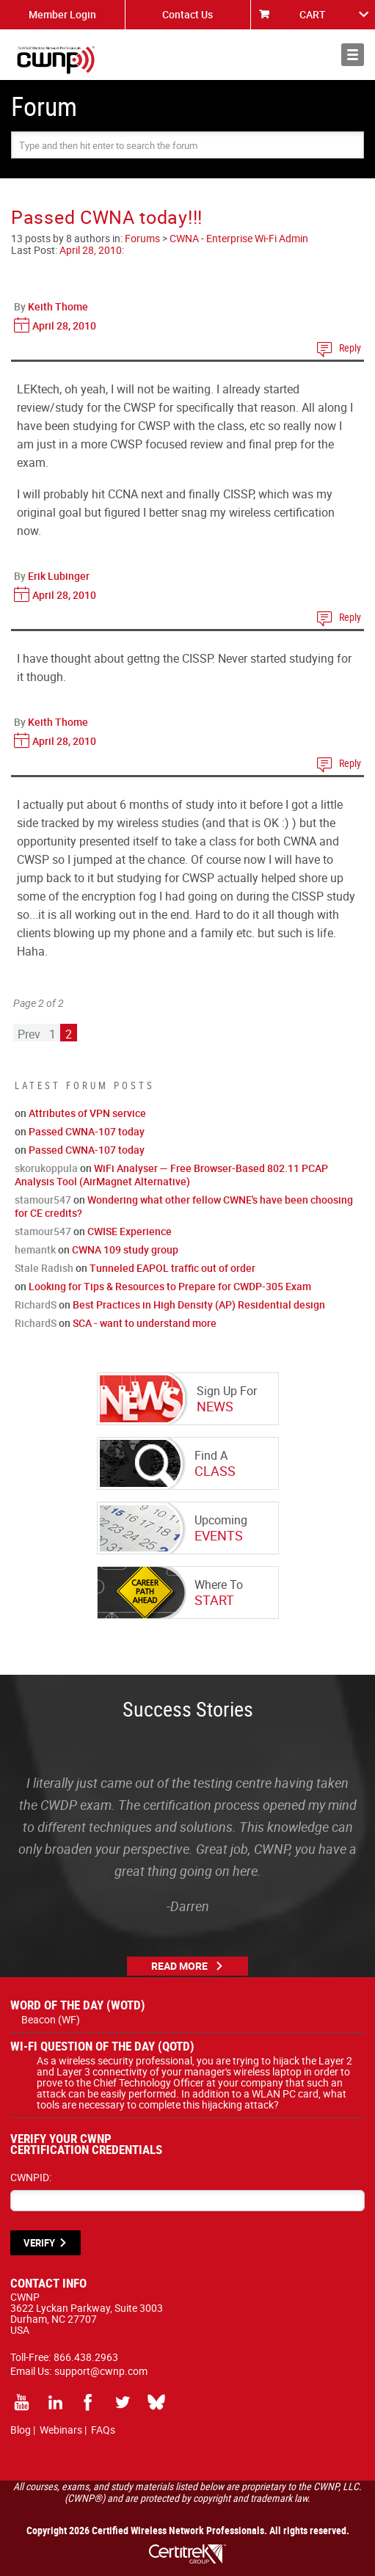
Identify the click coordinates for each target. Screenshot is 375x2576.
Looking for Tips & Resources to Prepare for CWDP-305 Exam (170, 1286)
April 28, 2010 (90, 250)
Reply (350, 347)
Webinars (61, 2430)
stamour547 (43, 1200)
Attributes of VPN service (87, 1113)
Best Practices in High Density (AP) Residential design (199, 1304)
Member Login (62, 14)
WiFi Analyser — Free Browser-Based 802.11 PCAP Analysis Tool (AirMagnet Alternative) (171, 1174)
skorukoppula (46, 1168)
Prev (29, 1034)
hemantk (35, 1249)
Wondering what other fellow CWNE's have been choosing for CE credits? (184, 1206)
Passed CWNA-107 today (87, 1131)
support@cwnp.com (101, 2371)
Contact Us (187, 14)
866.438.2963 (86, 2357)
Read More (179, 1966)
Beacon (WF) (50, 2019)
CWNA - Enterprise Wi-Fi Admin (239, 238)
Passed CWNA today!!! (107, 217)
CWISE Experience (129, 1231)
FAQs (103, 2430)
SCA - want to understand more (144, 1323)
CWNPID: (30, 2177)
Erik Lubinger (59, 576)
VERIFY (39, 2242)
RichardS (36, 1304)
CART (312, 14)
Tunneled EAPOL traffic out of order (172, 1268)
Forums (142, 238)
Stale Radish (44, 1268)
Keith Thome (58, 306)
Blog (20, 2430)
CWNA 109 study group (125, 1249)
